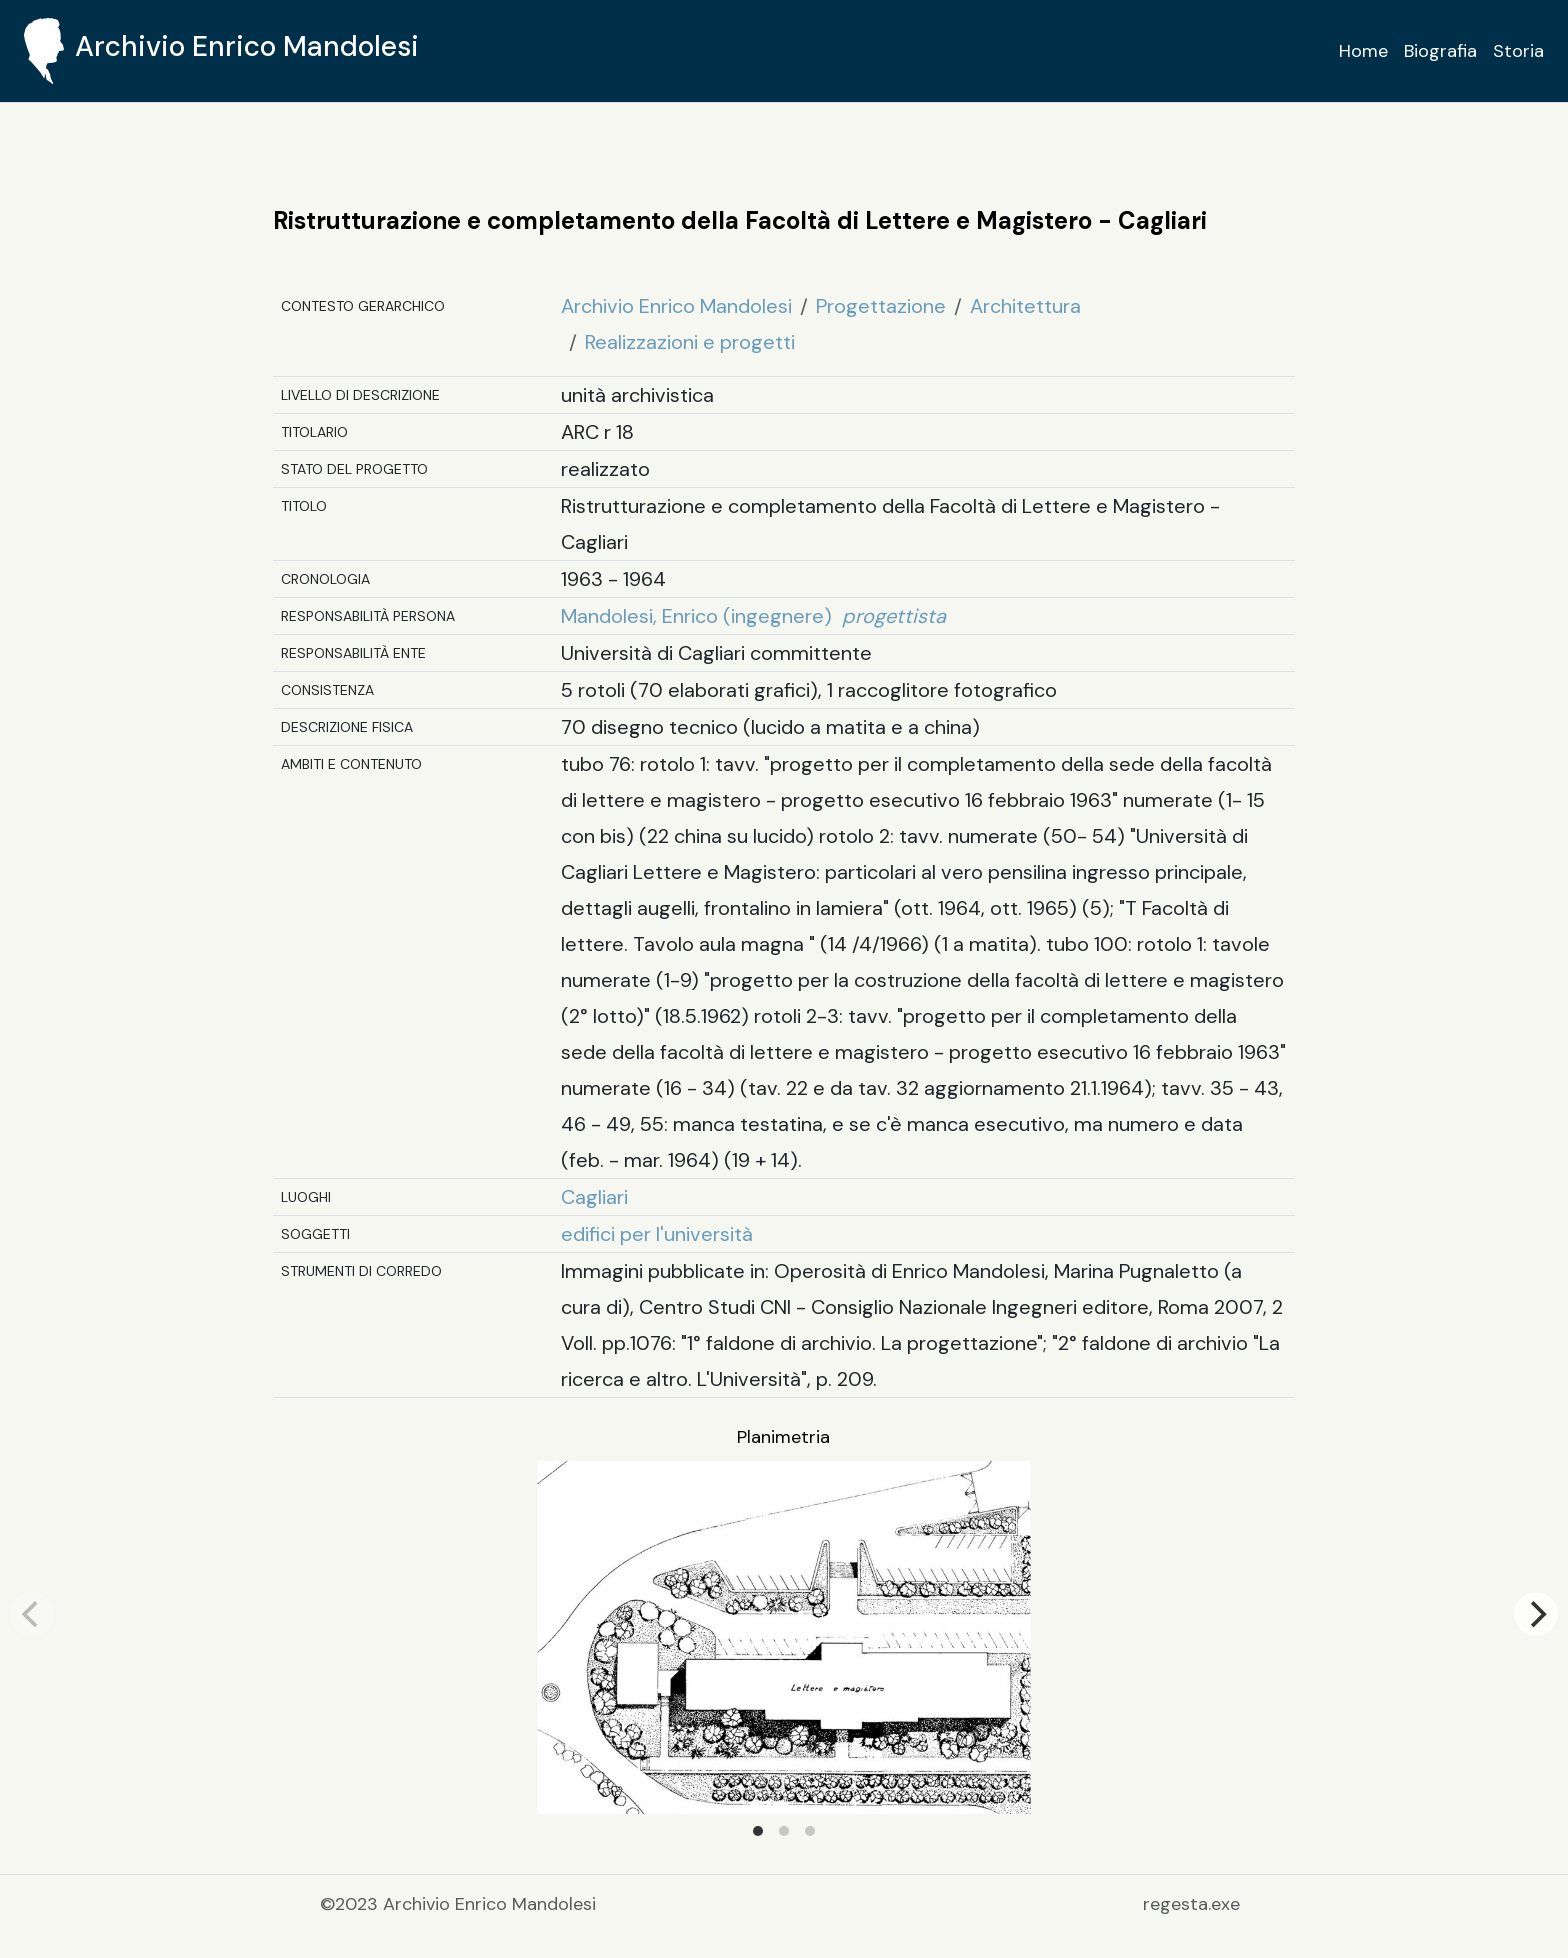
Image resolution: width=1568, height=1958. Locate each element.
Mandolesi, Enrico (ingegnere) (753, 616)
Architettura (1025, 306)
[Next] (1536, 1614)
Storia (1518, 51)
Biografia (1440, 51)
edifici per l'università (657, 1234)
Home (1363, 51)
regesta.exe (1191, 1904)
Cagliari (594, 1197)
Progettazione (881, 306)
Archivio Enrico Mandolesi (676, 306)
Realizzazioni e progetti (690, 342)
